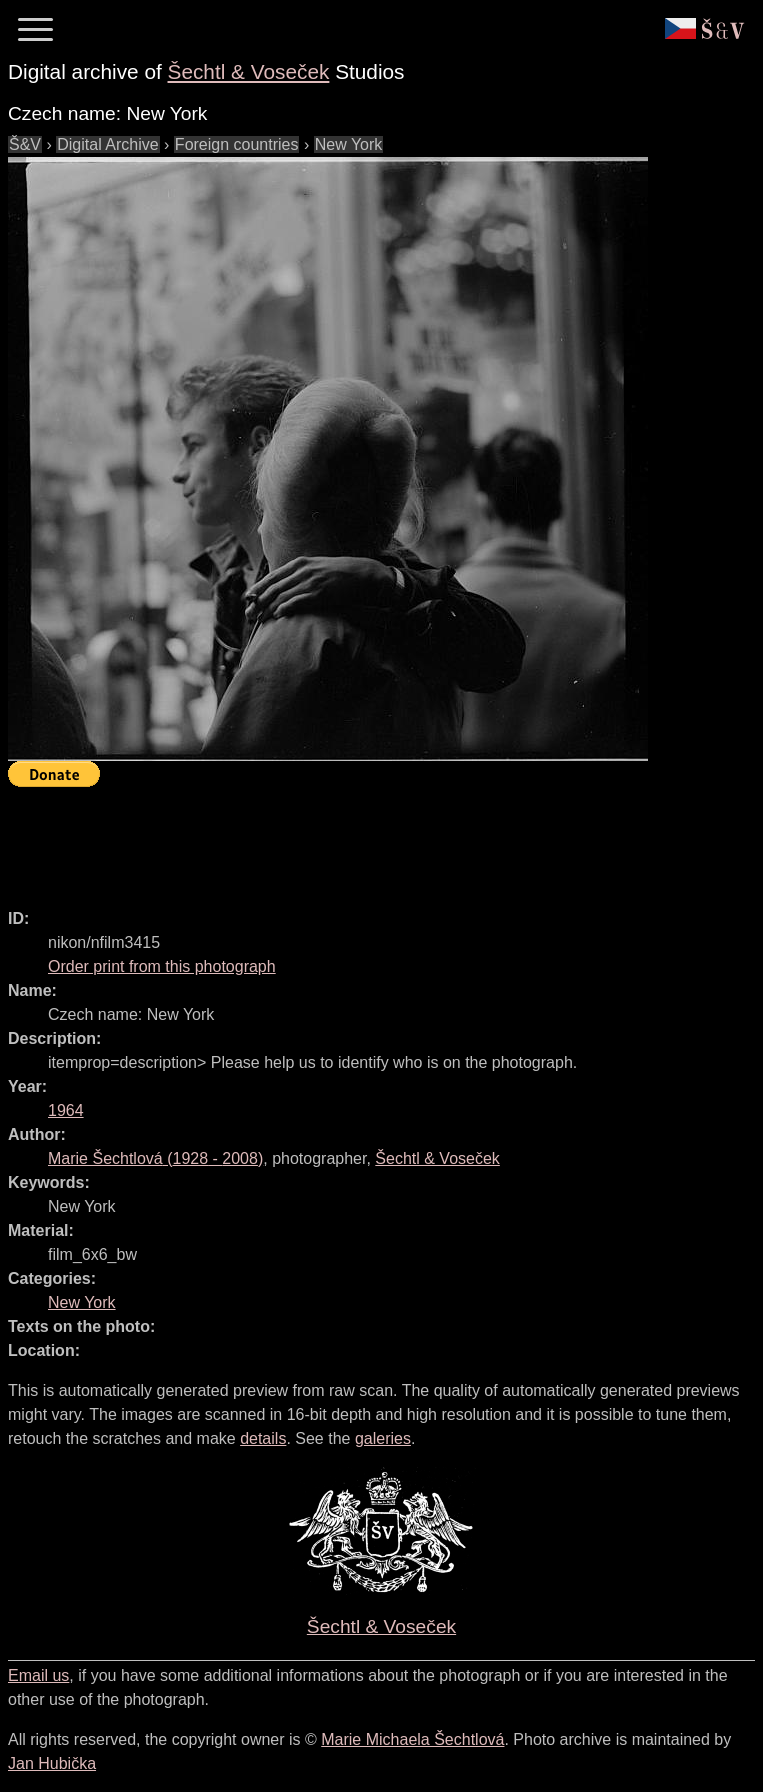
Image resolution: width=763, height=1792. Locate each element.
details (263, 1438)
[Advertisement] (372, 839)
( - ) (155, 1158)
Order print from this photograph (162, 966)
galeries (383, 1438)
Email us (38, 1675)
